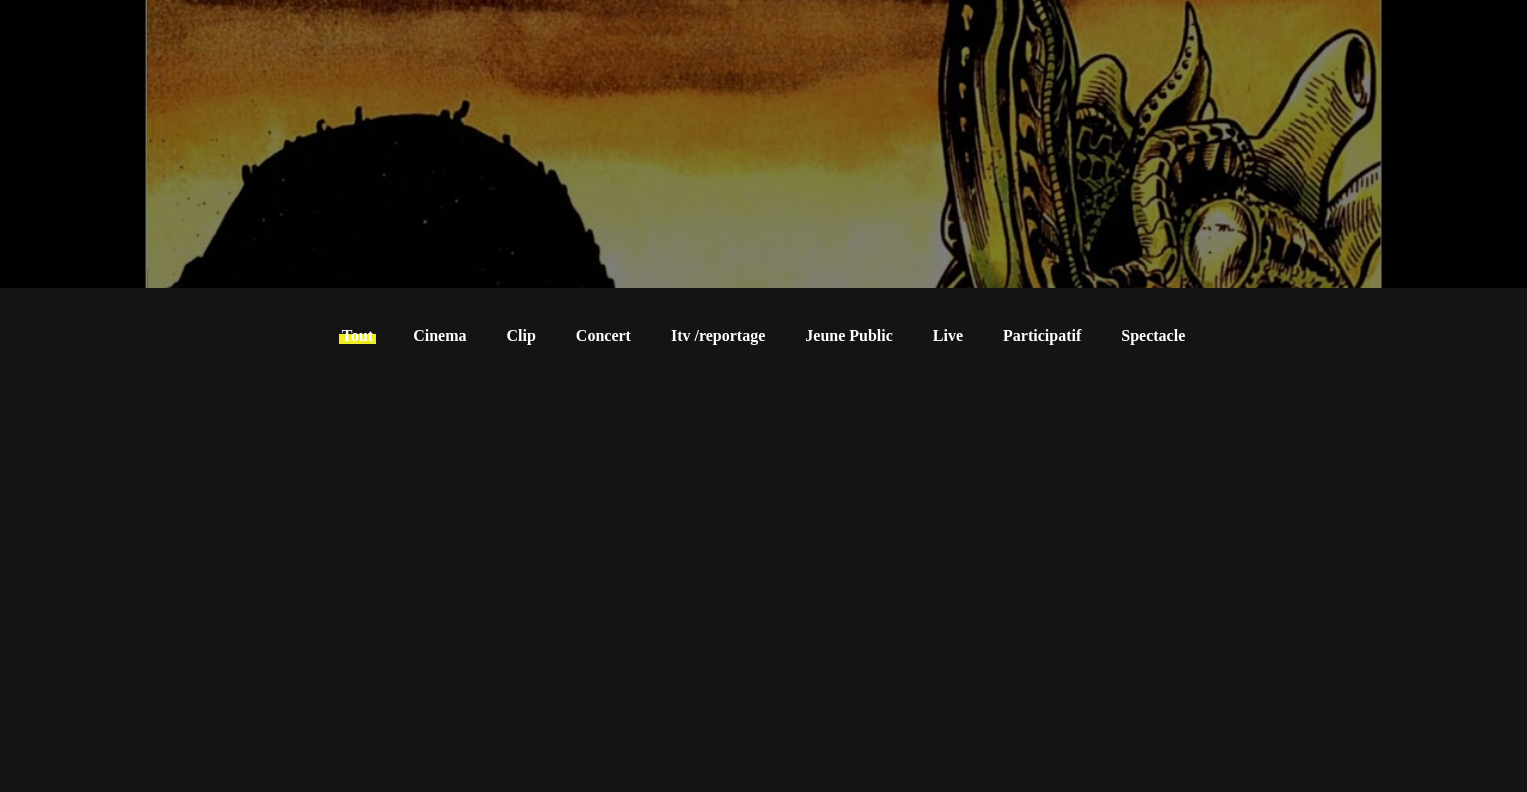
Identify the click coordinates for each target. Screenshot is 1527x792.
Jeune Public (849, 335)
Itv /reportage (718, 335)
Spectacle (1153, 335)
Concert (603, 335)
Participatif (1042, 335)
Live (948, 335)
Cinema (439, 335)
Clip (521, 335)
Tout (357, 335)
